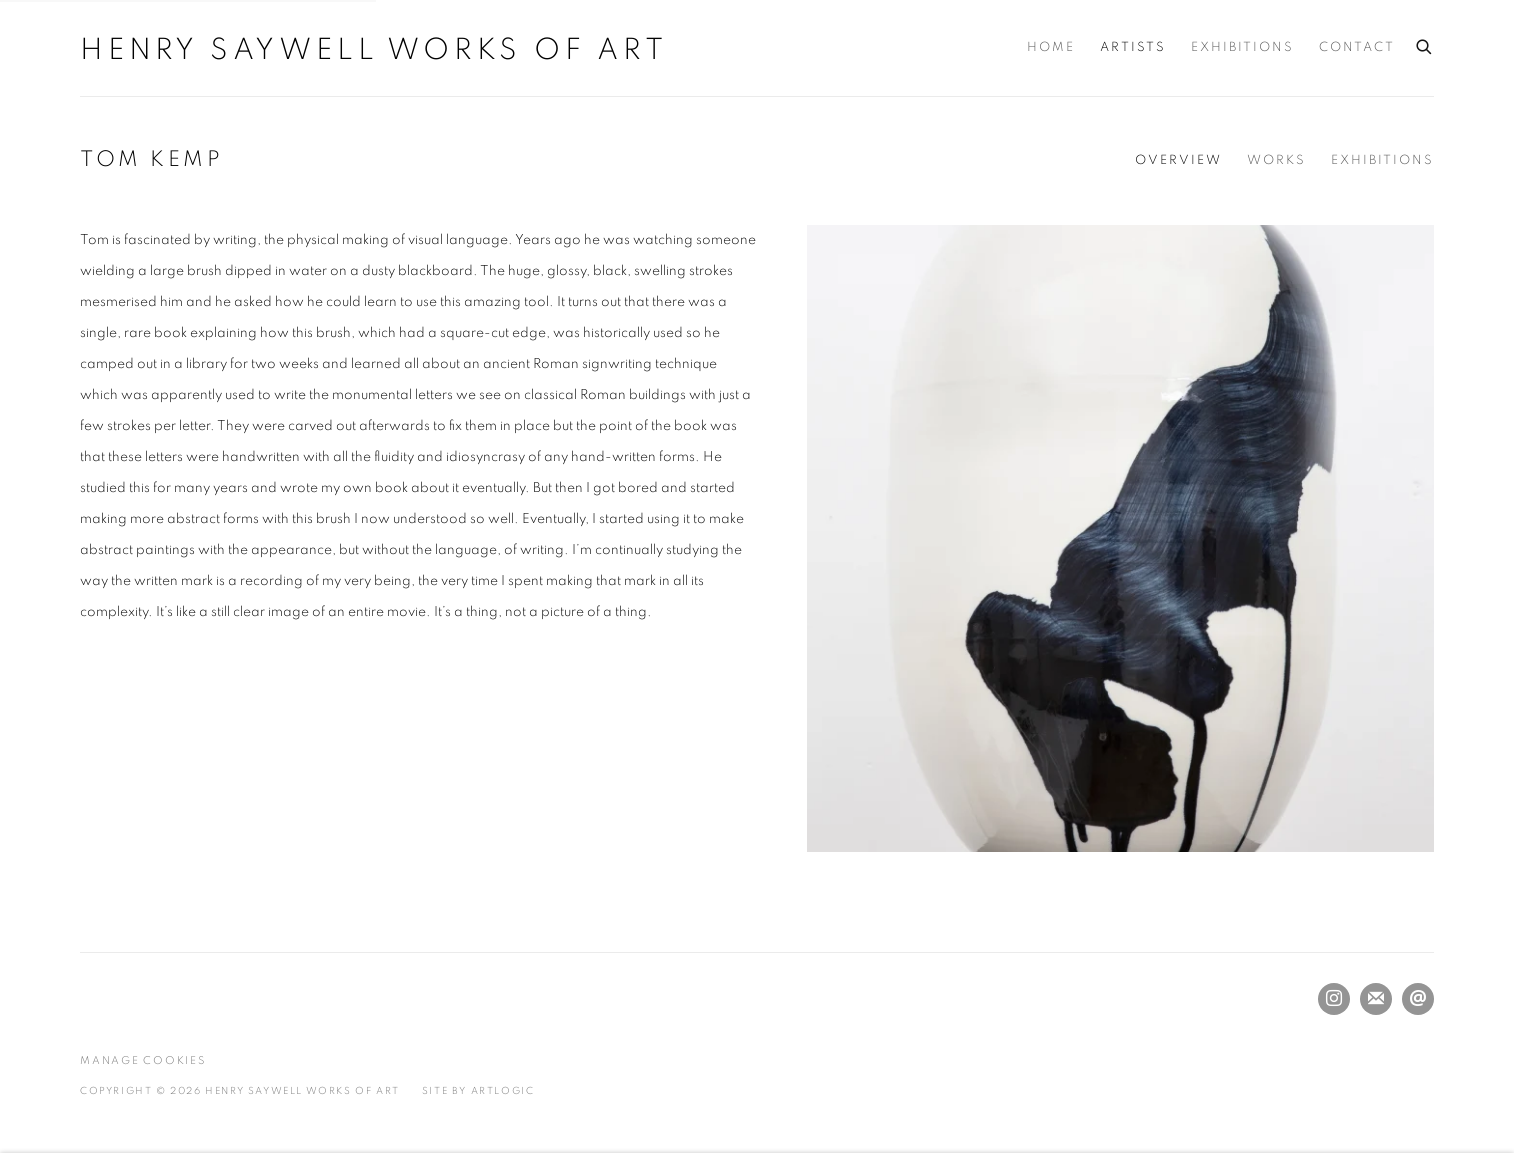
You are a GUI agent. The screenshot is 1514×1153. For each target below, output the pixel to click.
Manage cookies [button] (143, 1060)
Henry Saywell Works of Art (374, 50)
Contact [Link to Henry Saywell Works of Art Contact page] (1357, 47)
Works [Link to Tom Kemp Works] (1276, 160)
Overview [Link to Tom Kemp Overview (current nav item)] (1178, 160)
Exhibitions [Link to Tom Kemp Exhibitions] (1382, 160)
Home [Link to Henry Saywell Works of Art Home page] (1051, 47)
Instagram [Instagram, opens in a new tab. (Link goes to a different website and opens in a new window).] (1334, 999)
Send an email (1418, 999)
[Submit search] (1425, 44)
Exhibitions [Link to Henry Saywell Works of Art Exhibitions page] (1242, 47)
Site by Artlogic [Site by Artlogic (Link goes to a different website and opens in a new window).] (478, 1091)
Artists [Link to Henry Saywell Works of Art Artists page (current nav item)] (1133, 47)
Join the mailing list (1376, 999)
